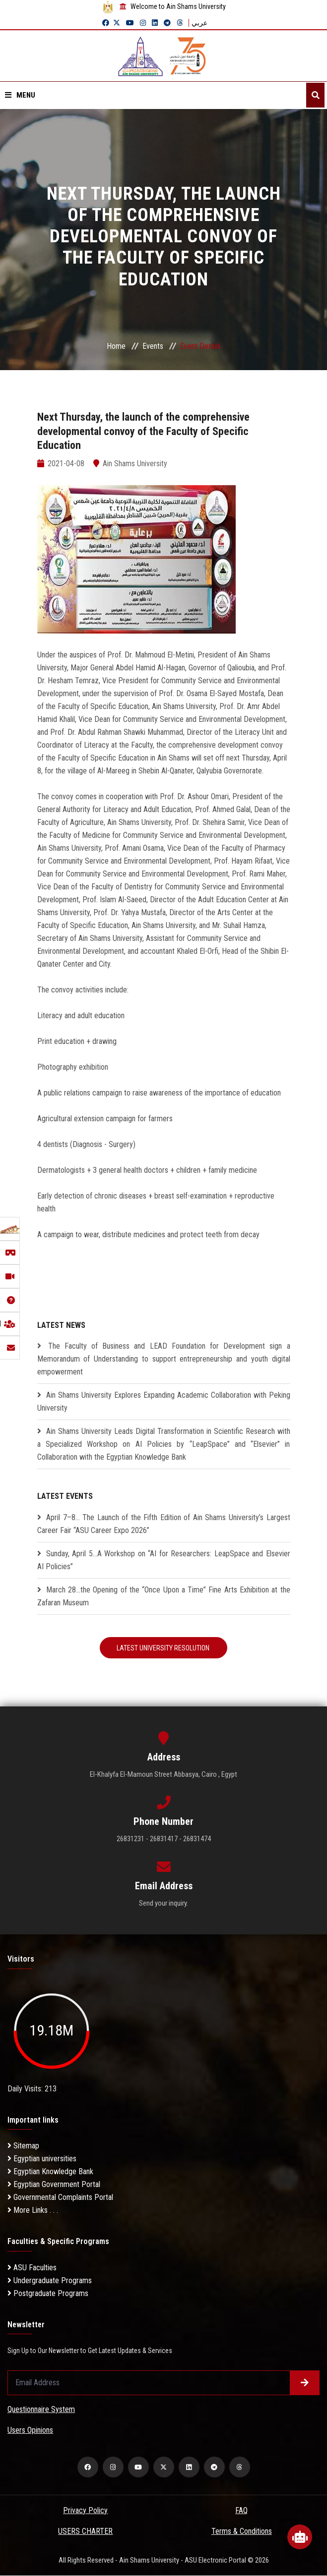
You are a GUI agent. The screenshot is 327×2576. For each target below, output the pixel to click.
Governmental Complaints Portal (60, 2198)
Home (116, 346)
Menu (20, 95)
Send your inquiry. (163, 1904)
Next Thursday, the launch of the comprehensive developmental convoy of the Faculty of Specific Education (153, 431)
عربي (199, 23)
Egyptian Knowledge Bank (50, 2172)
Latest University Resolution (164, 1648)
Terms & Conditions (241, 2531)
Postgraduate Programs (47, 2294)
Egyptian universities (41, 2159)
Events (152, 346)
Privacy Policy (85, 2511)
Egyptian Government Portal (53, 2185)
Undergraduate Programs (49, 2281)
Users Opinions (30, 2430)
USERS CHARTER (85, 2531)
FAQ (241, 2511)
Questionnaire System (41, 2409)
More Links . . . (32, 2211)
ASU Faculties (32, 2268)
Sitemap (23, 2146)
